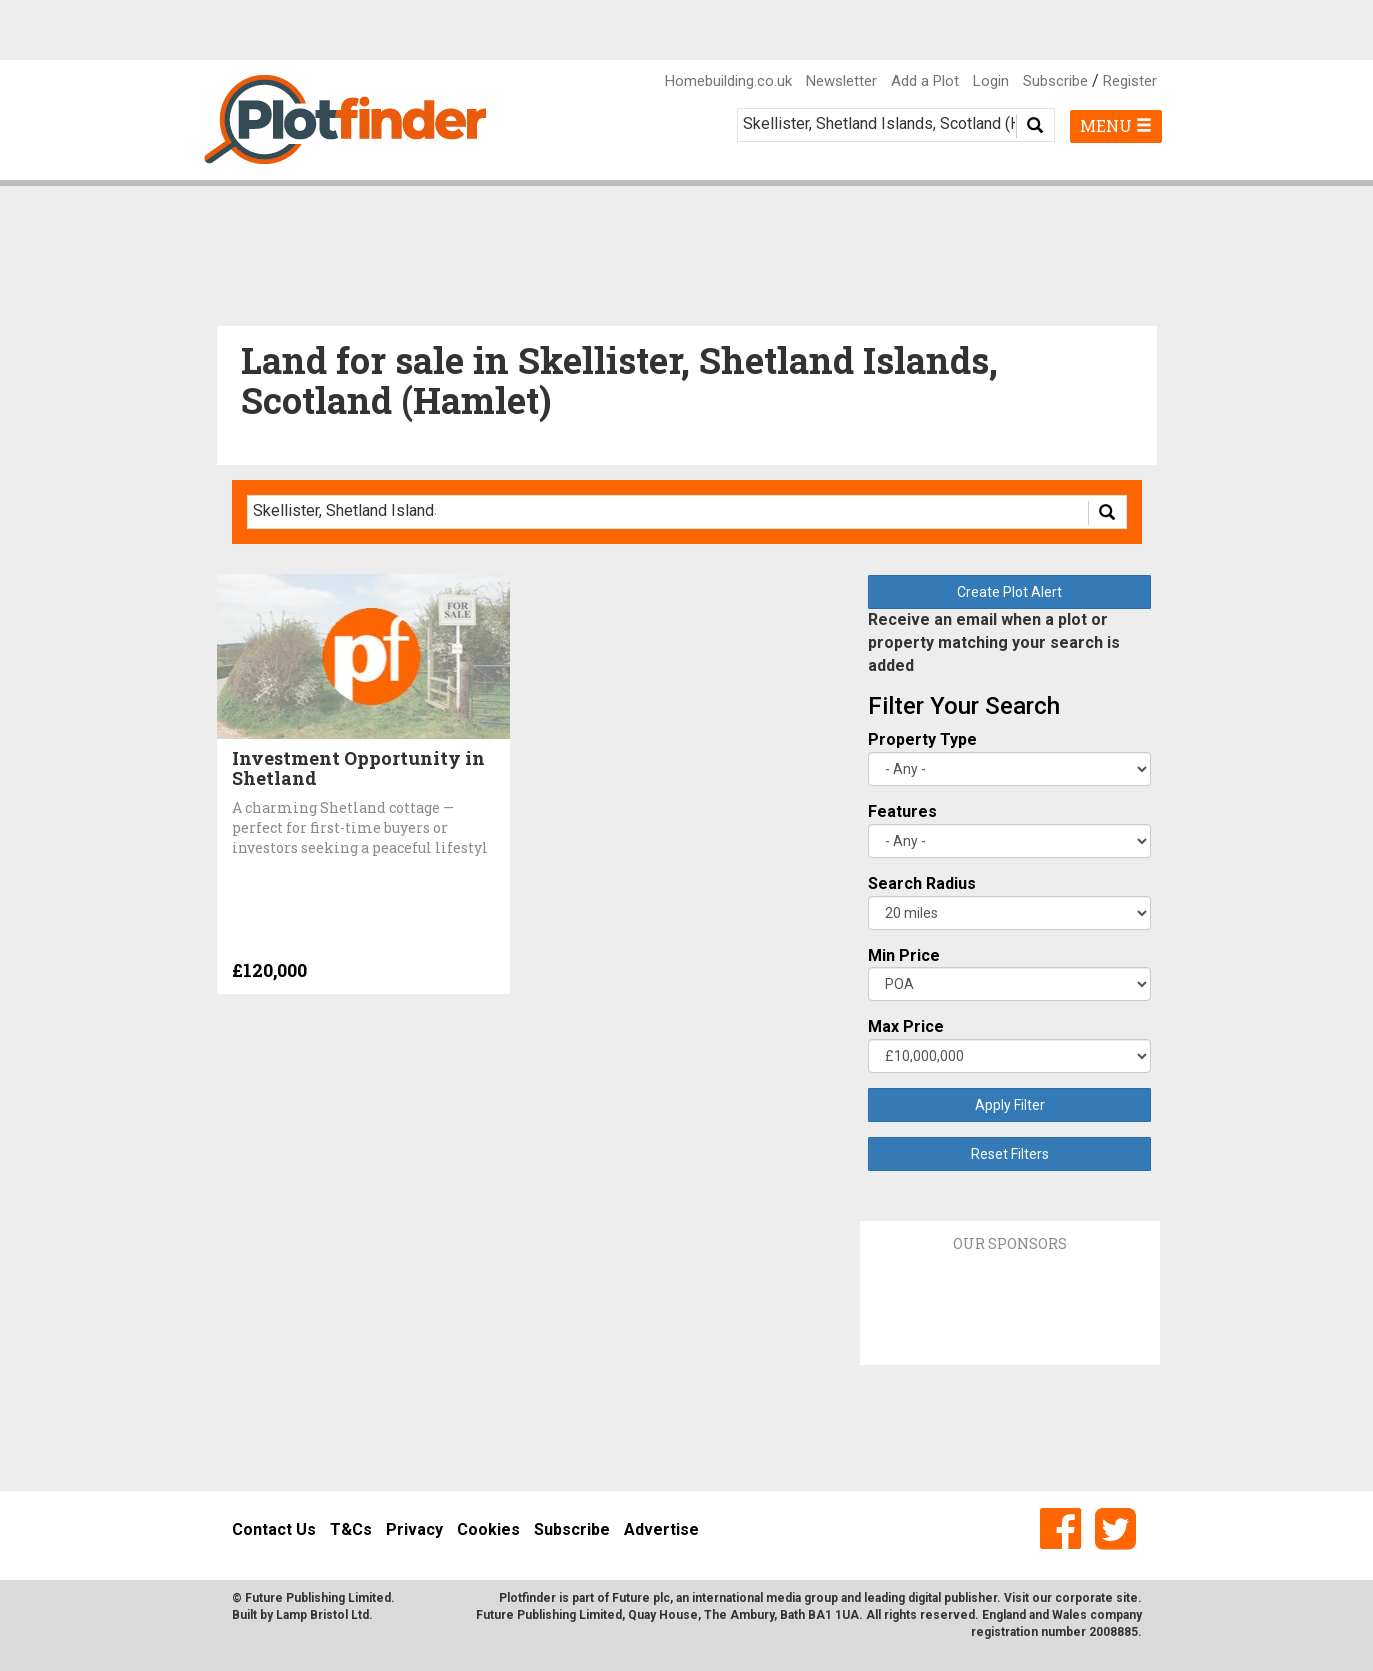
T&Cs (351, 1529)
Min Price (904, 955)
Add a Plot (925, 81)
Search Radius (922, 883)
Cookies (488, 1529)
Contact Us (274, 1529)
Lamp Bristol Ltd (322, 1615)
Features (902, 811)
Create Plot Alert (1009, 592)
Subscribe (1055, 81)
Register (1130, 81)
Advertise (661, 1529)
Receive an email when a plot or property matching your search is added (994, 642)
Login (991, 81)
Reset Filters (1010, 1154)
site (1127, 1598)
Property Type (922, 739)
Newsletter (841, 81)
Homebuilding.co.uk (728, 81)
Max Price (906, 1026)
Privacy (414, 1529)
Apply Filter (1010, 1105)
